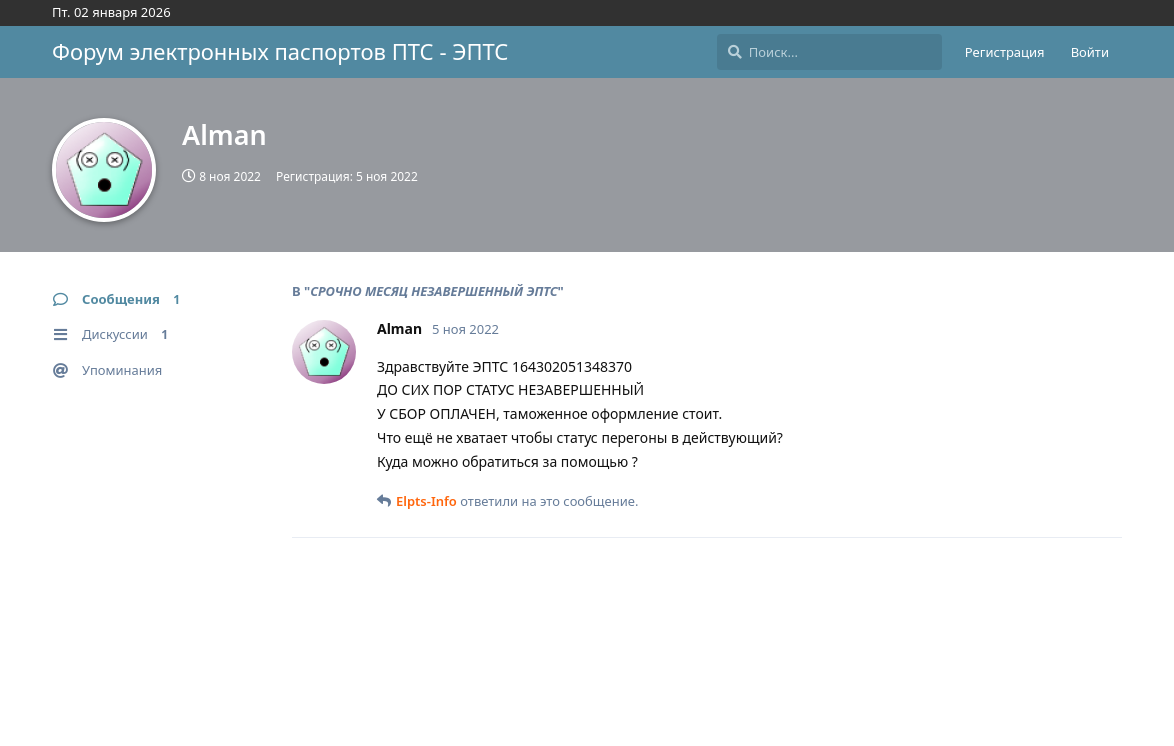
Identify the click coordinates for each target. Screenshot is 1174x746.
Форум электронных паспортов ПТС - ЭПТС (280, 51)
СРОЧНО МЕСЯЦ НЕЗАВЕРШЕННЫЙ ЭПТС (433, 291)
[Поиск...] (829, 52)
